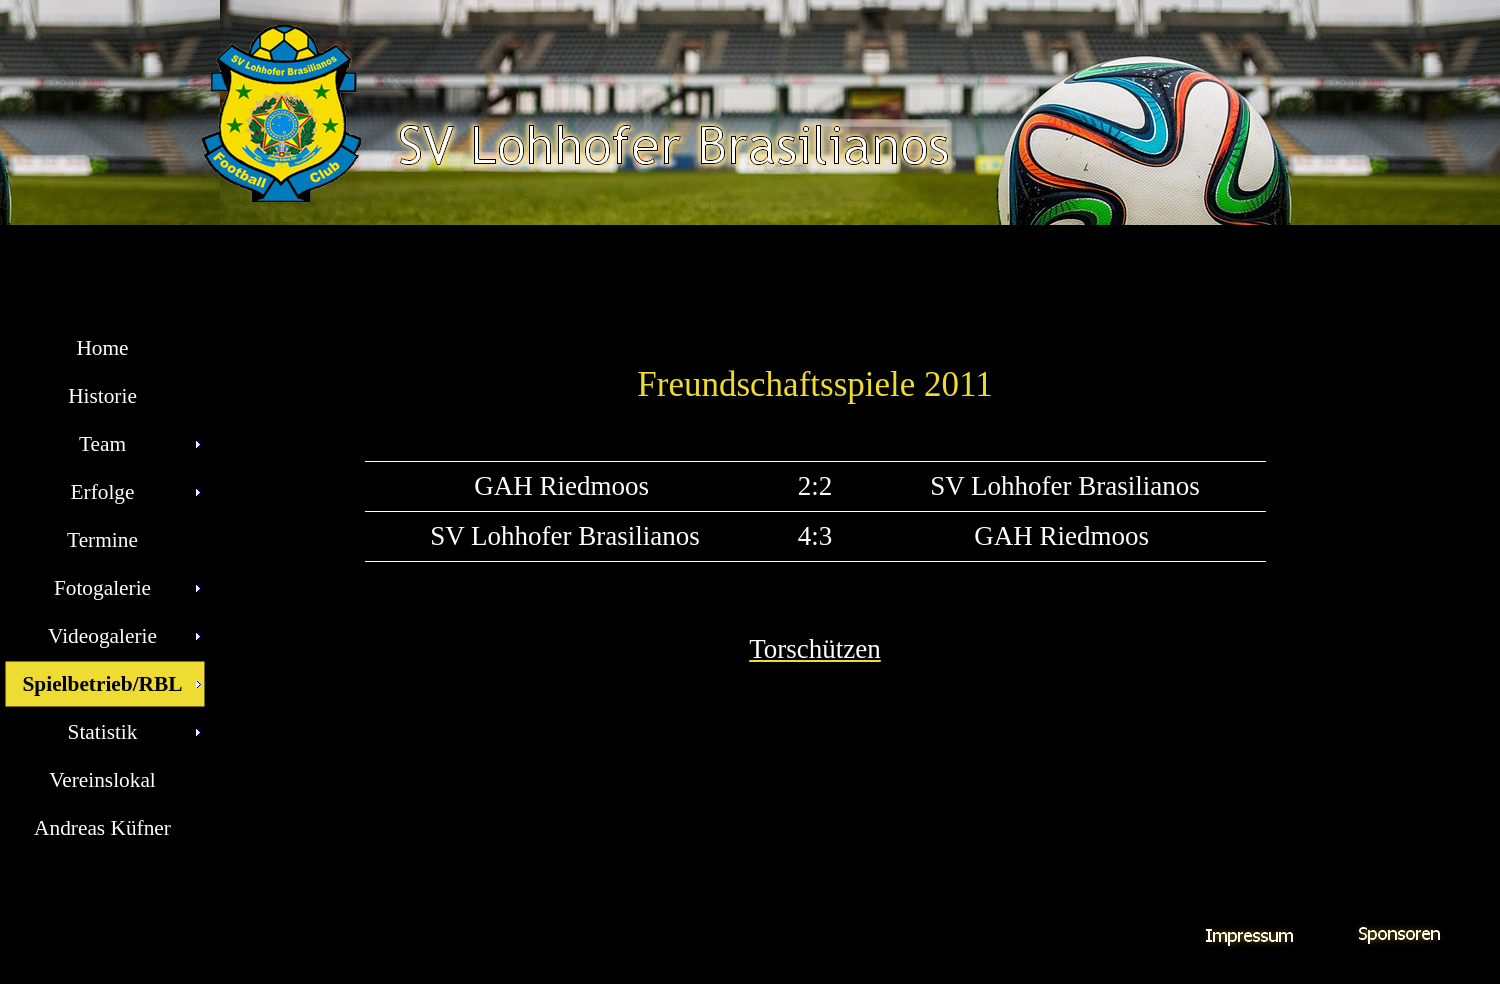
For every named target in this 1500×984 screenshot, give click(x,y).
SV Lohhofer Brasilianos (1064, 486)
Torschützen (815, 649)
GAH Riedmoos (565, 486)
